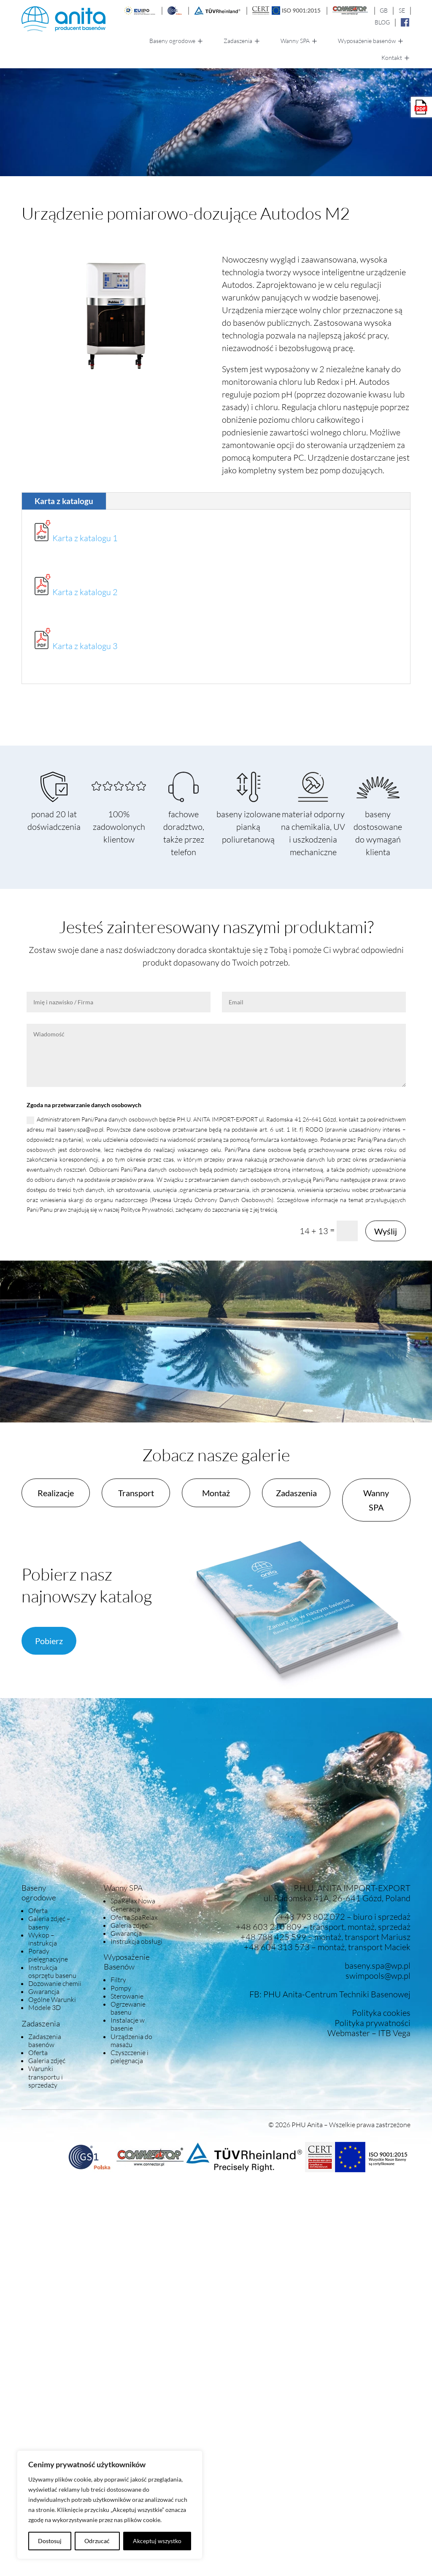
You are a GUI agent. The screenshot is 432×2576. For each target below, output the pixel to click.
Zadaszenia (238, 41)
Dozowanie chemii (54, 1983)
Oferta (38, 1910)
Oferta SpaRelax (134, 1917)
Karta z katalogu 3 (85, 646)
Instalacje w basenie (128, 2024)
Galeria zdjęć (46, 2060)
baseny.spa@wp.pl (377, 1965)
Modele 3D (44, 2007)
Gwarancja (43, 1991)
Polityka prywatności (372, 2023)
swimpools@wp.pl (378, 1975)
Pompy (121, 1988)
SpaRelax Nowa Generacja (133, 1905)
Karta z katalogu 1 (85, 538)
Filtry (118, 1979)
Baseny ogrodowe (172, 41)
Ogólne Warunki (52, 1999)
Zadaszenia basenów (44, 2040)
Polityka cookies (381, 2012)
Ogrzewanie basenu (128, 2008)
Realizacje (56, 1493)
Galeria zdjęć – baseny (49, 1922)
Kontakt (391, 58)
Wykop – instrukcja (42, 1939)
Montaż (216, 1493)
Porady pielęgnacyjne (48, 1955)
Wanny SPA (295, 41)
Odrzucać (97, 2540)
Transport (136, 1493)
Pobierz (49, 1641)
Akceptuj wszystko (157, 2540)
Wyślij (385, 1231)
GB (384, 10)
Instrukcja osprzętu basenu (52, 1971)
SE (402, 10)
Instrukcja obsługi (136, 1941)
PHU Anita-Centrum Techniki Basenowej (336, 1994)
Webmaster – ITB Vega (368, 2033)
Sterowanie (127, 1996)
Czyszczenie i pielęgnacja (129, 2056)
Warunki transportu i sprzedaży (45, 2076)
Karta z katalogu (64, 501)
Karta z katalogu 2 (85, 592)
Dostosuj (50, 2540)
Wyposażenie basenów (367, 41)
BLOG (382, 22)
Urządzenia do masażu (131, 2040)
